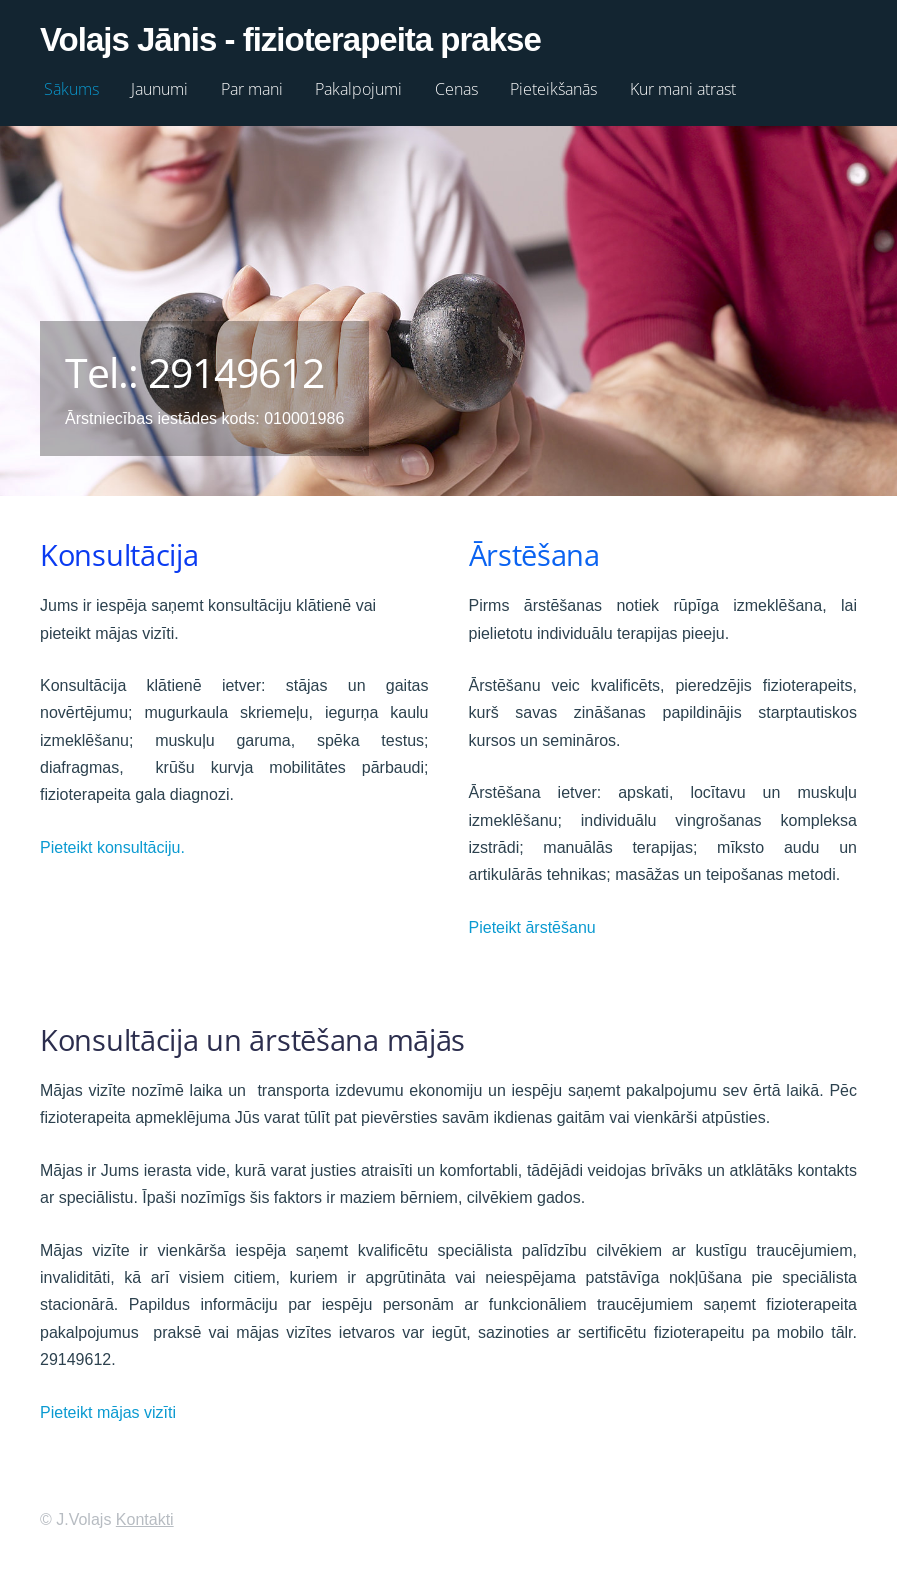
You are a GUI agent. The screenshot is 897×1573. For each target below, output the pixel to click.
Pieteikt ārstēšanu (532, 927)
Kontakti (145, 1519)
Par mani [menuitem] (252, 89)
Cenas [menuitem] (456, 89)
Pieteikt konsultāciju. (112, 847)
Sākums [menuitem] (71, 89)
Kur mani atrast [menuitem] (683, 89)
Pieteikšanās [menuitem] (553, 89)
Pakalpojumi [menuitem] (358, 89)
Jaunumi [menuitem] (159, 89)
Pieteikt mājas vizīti (108, 1412)
